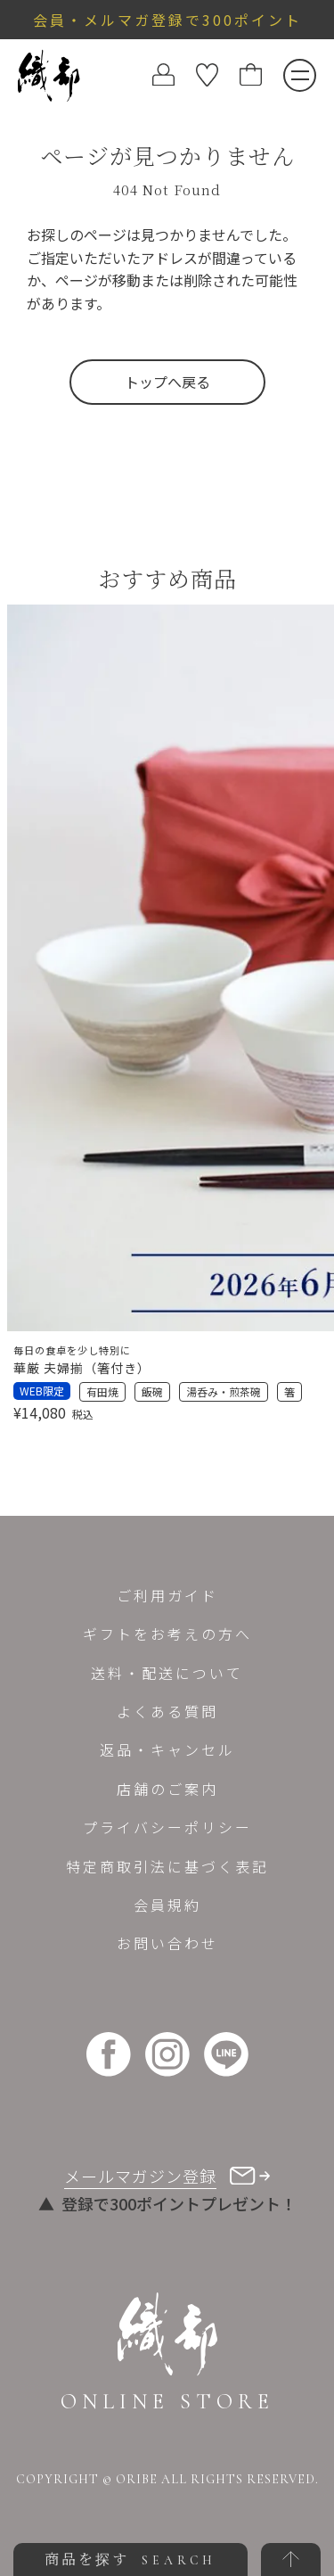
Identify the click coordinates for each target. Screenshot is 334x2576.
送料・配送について (167, 1672)
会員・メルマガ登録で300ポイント (167, 19)
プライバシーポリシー (167, 1827)
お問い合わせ (167, 1943)
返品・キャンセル (167, 1749)
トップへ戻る (167, 381)
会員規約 (167, 1904)
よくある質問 (167, 1711)
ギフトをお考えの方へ (167, 1633)
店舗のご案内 (167, 1788)
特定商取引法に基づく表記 (167, 1866)
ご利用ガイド (167, 1595)
